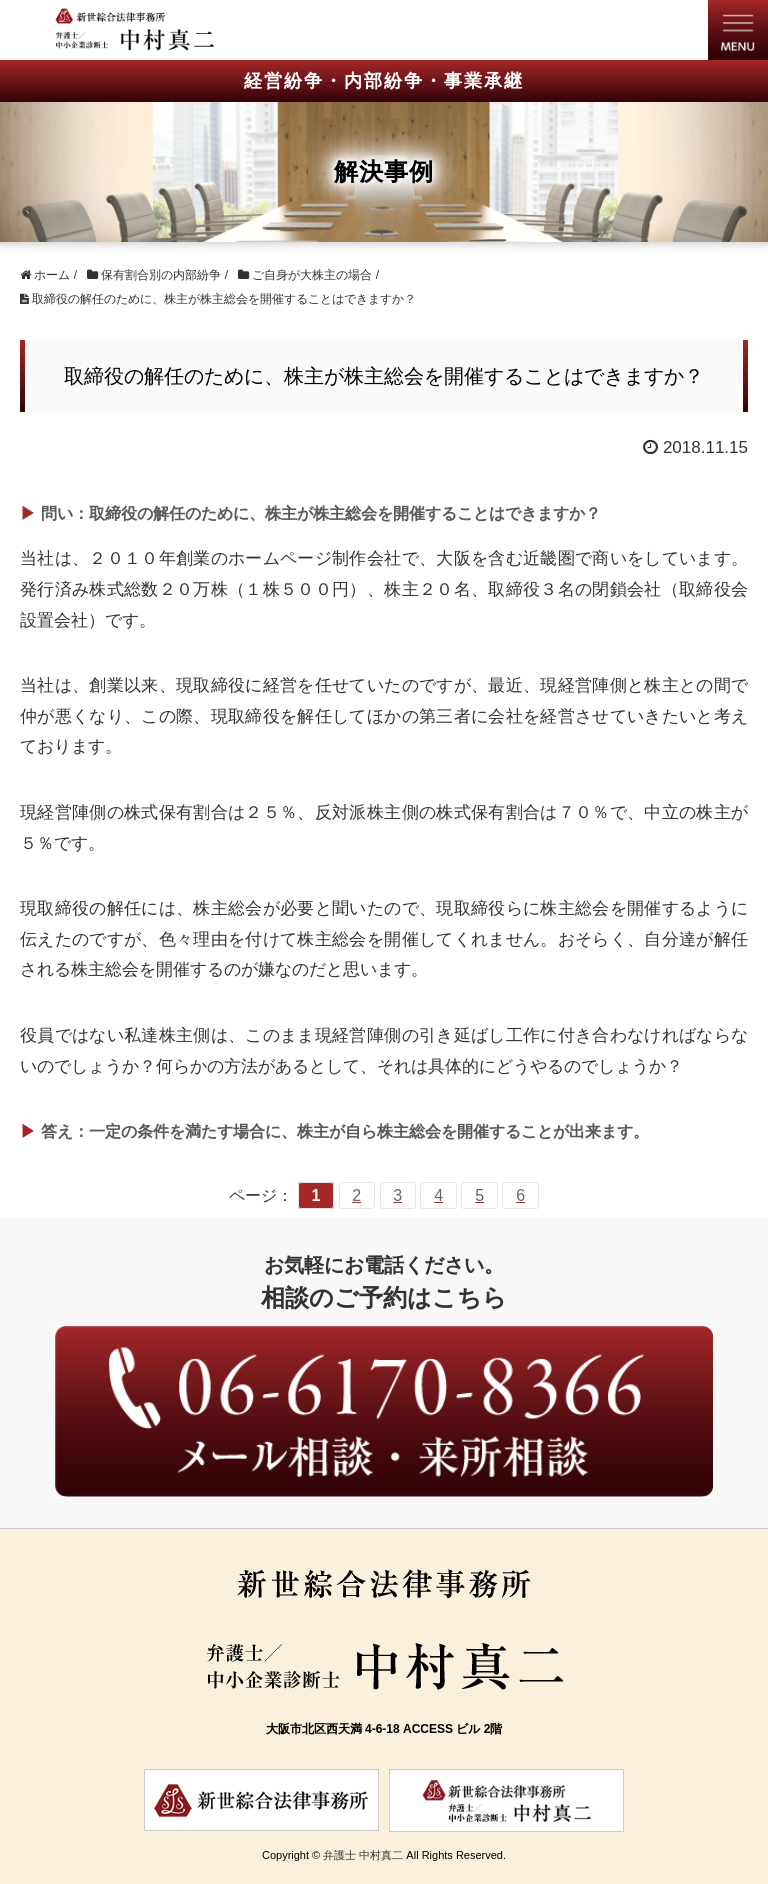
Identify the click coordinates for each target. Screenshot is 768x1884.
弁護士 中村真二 (363, 1855)
